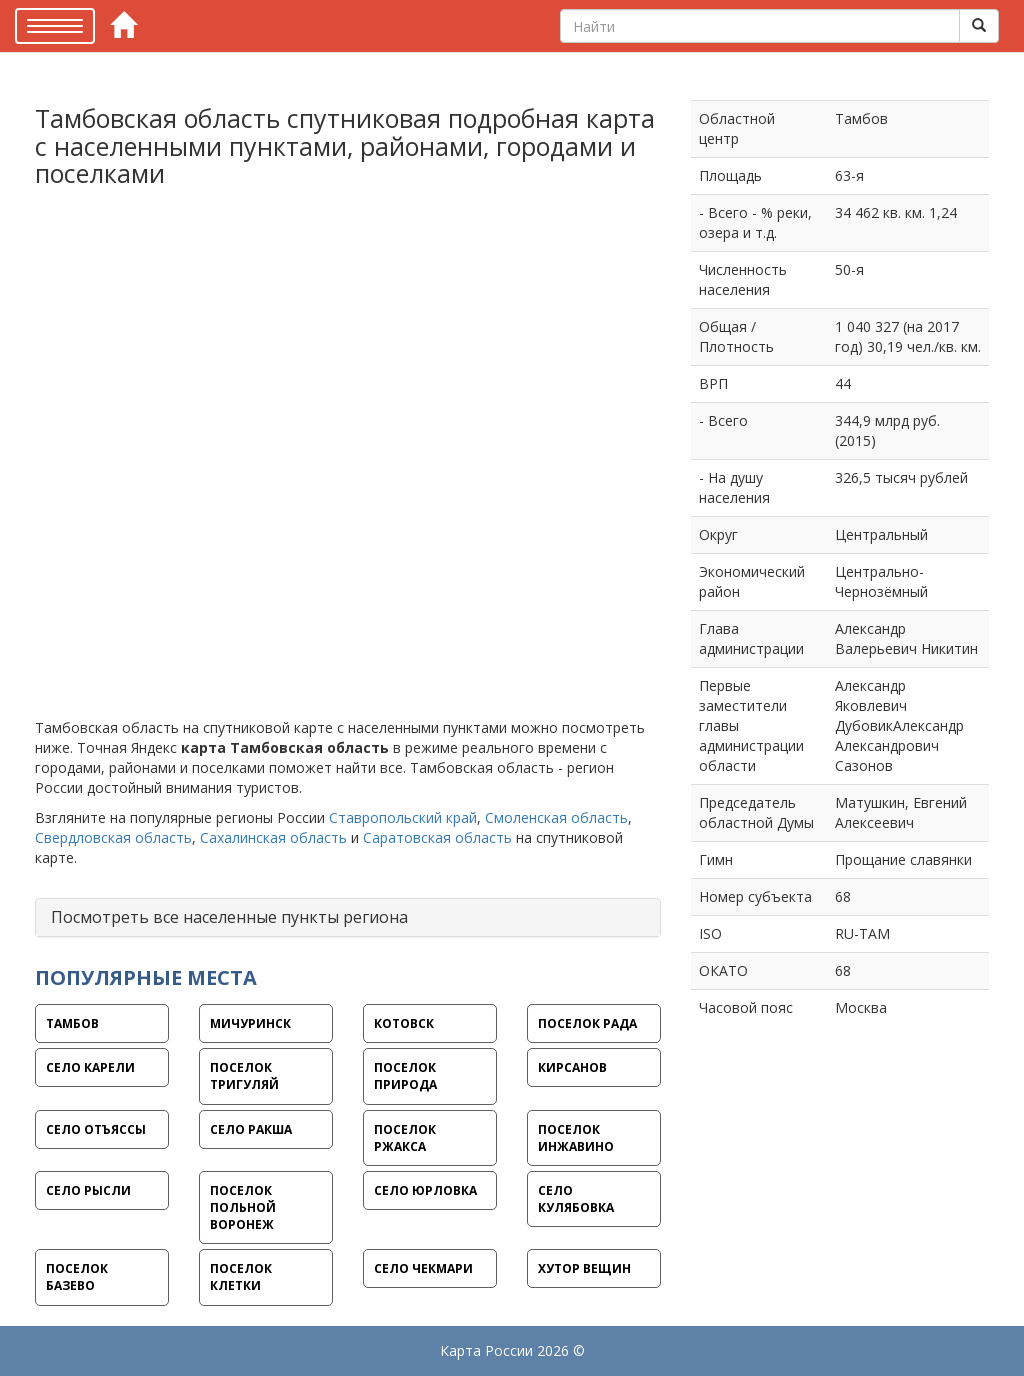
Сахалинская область (273, 837)
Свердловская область (113, 837)
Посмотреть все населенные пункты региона (229, 917)
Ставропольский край (403, 817)
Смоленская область (556, 817)
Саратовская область (437, 837)
